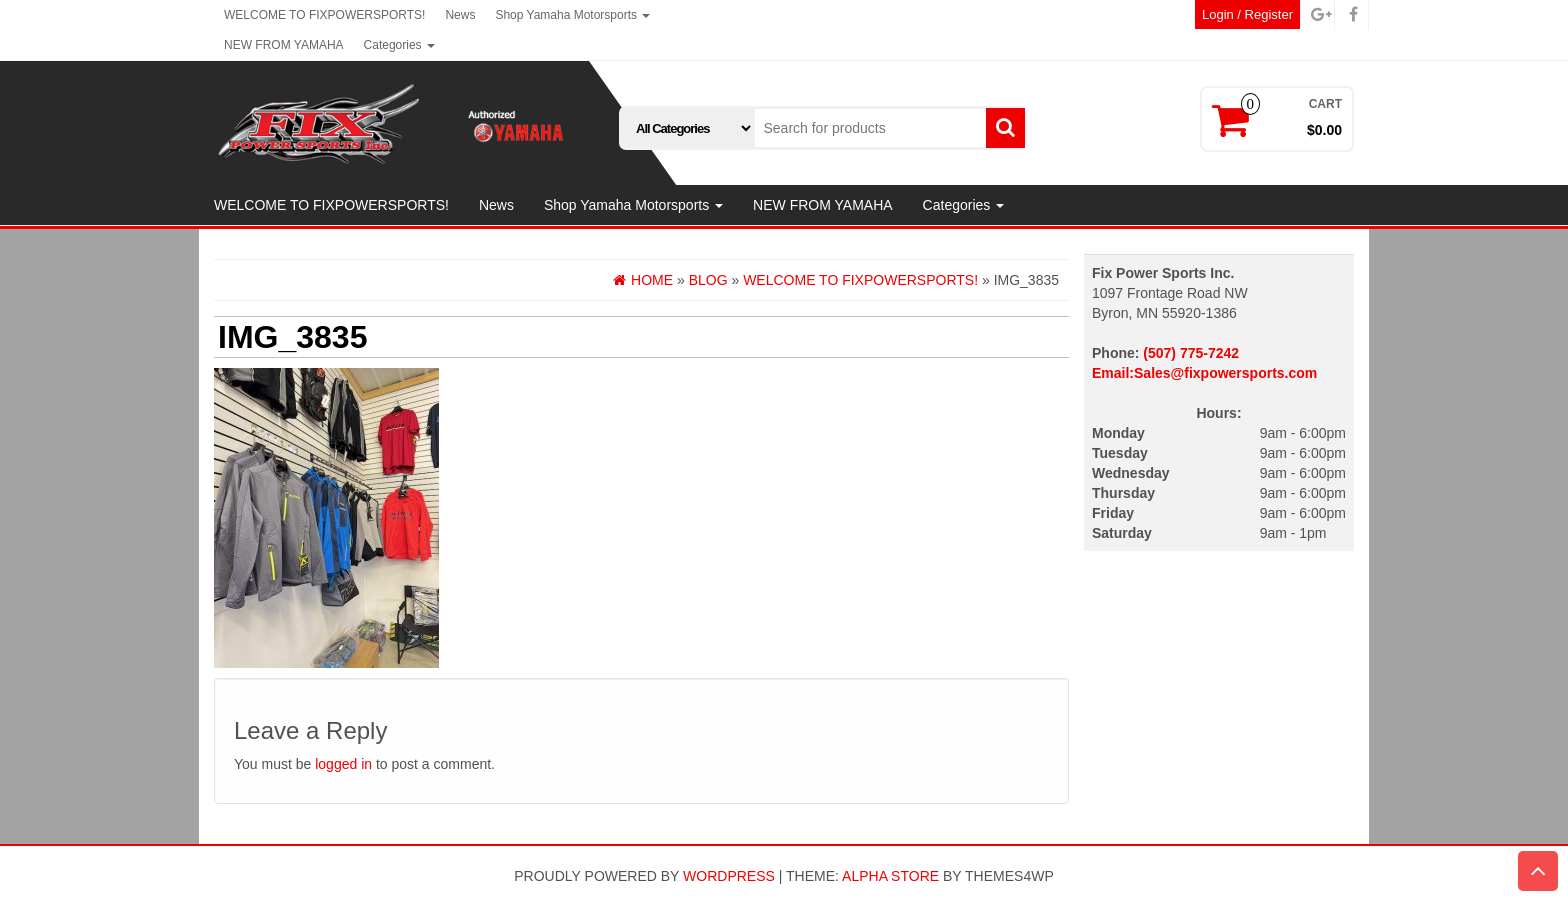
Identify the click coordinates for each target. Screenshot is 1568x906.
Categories (399, 45)
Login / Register (1247, 14)
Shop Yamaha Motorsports (572, 15)
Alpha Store (890, 876)
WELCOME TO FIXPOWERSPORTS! (324, 15)
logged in (343, 764)
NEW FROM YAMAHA (284, 45)
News (460, 15)
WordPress (729, 876)
